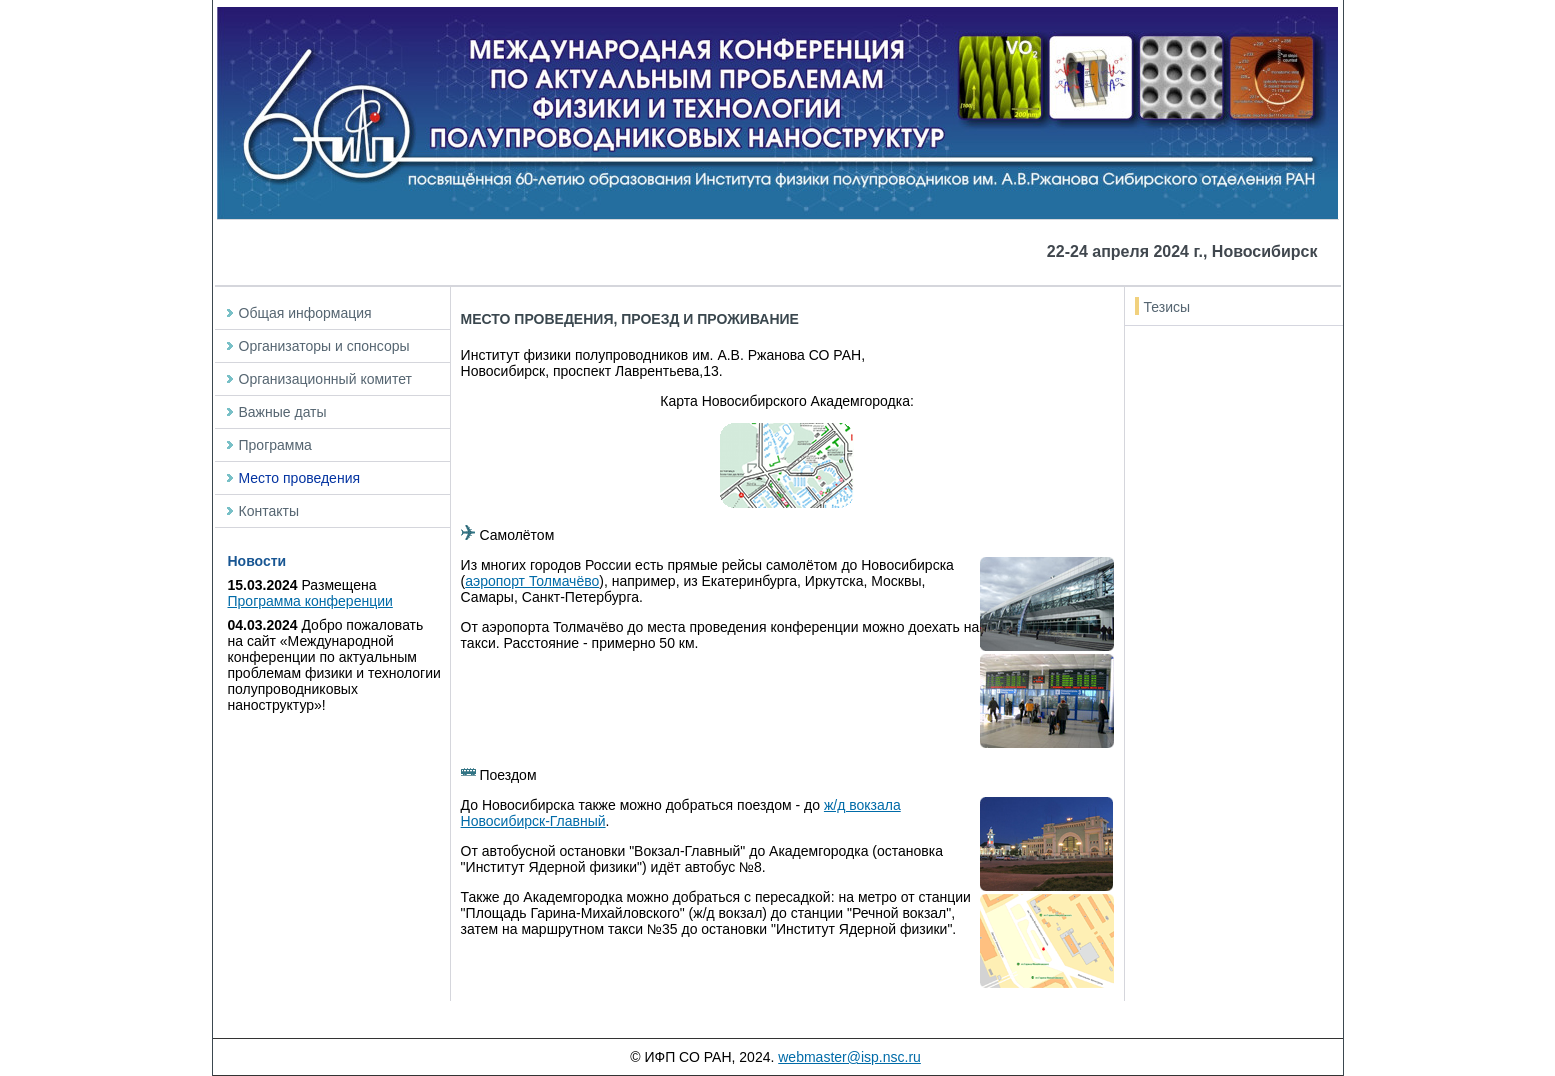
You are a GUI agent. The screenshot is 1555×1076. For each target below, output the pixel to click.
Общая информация (305, 313)
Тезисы (1167, 307)
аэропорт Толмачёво (532, 581)
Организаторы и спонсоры (324, 346)
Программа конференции (310, 601)
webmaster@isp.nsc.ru (849, 1057)
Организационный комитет (325, 379)
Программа (275, 445)
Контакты (269, 511)
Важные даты (283, 412)
